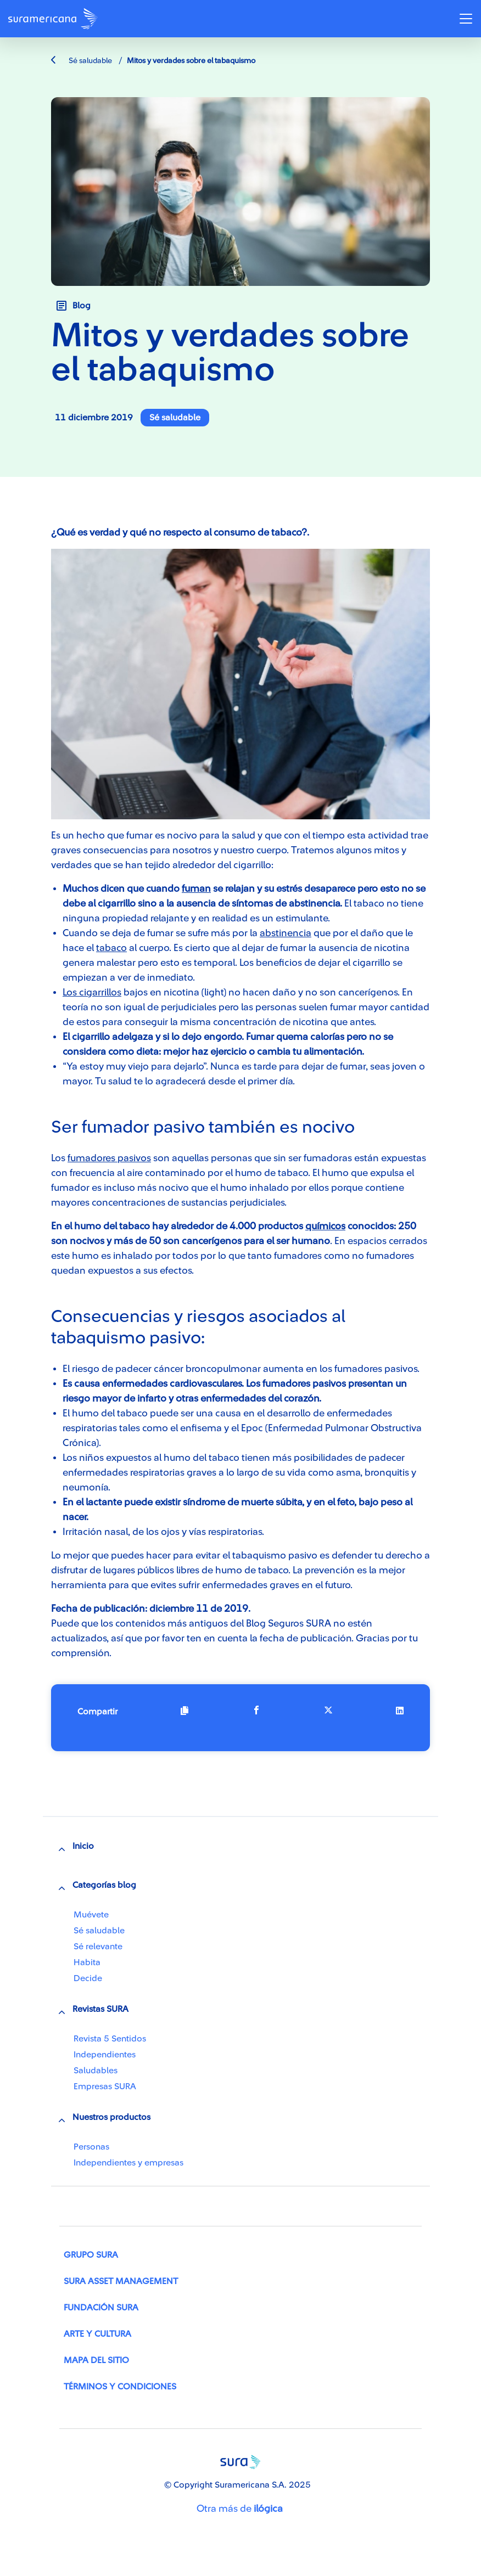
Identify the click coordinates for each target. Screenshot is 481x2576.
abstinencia (285, 933)
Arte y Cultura (97, 2334)
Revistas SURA (100, 2009)
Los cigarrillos (92, 992)
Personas (91, 2146)
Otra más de (240, 2508)
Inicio (83, 1846)
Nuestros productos (111, 2117)
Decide (88, 1978)
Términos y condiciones (120, 2386)
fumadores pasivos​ (109, 1158)
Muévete (91, 1914)
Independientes (105, 2054)
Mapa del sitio (96, 2360)
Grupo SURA (91, 2255)
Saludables (96, 2070)
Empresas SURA (105, 2086)
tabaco (111, 948)
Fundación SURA (101, 2307)
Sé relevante (98, 1946)
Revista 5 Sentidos (110, 2038)
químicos (325, 1226)
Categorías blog (104, 1885)
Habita (87, 1962)
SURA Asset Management (121, 2281)
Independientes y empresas (128, 2162)
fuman (196, 888)
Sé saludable (81, 61)
